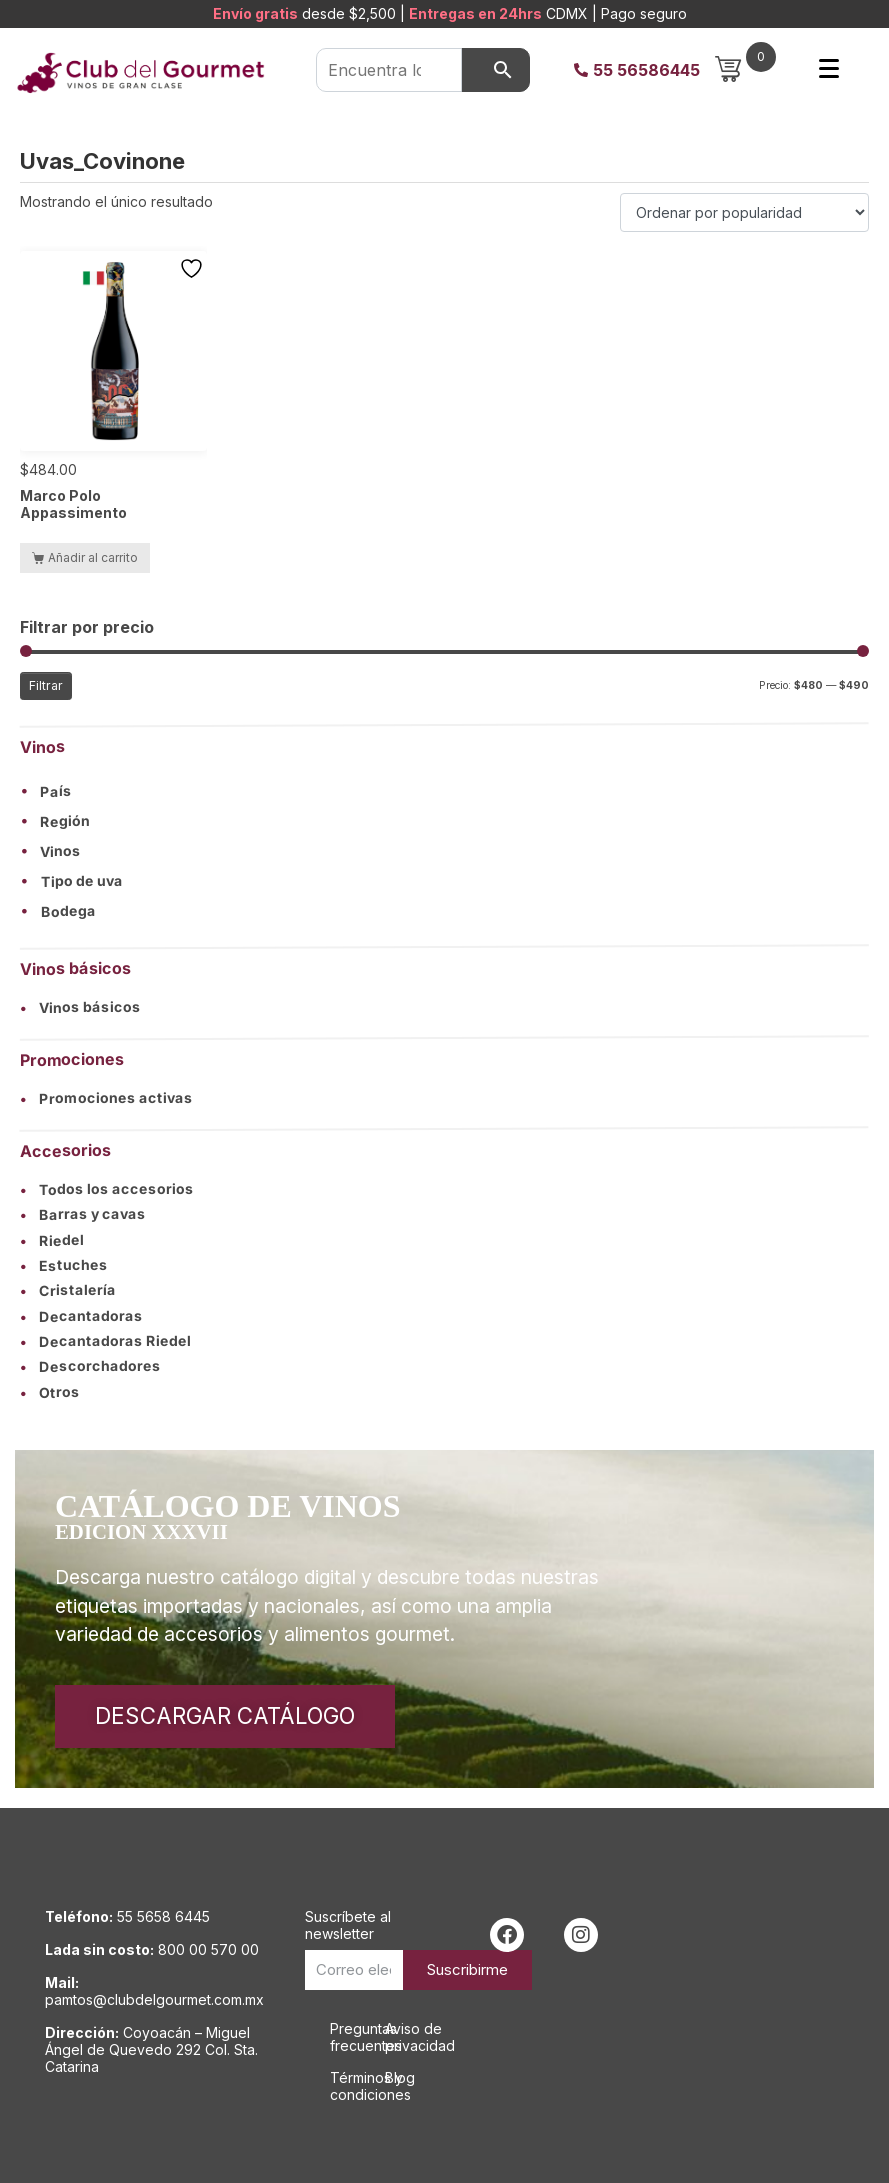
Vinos (60, 852)
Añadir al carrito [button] (93, 557)
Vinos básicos (80, 1007)
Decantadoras (81, 1315)
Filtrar (46, 685)
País (56, 792)
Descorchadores (90, 1367)
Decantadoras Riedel (105, 1341)
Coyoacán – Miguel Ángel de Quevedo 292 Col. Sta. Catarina (151, 2049)
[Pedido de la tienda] (744, 212)
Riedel (52, 1239)
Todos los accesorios (107, 1189)
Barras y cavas (83, 1214)
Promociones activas (106, 1098)
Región (65, 822)
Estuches (64, 1265)
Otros (50, 1391)
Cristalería (68, 1290)
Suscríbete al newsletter (348, 1925)
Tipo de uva (82, 882)
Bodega (68, 912)
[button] (444, 790)
